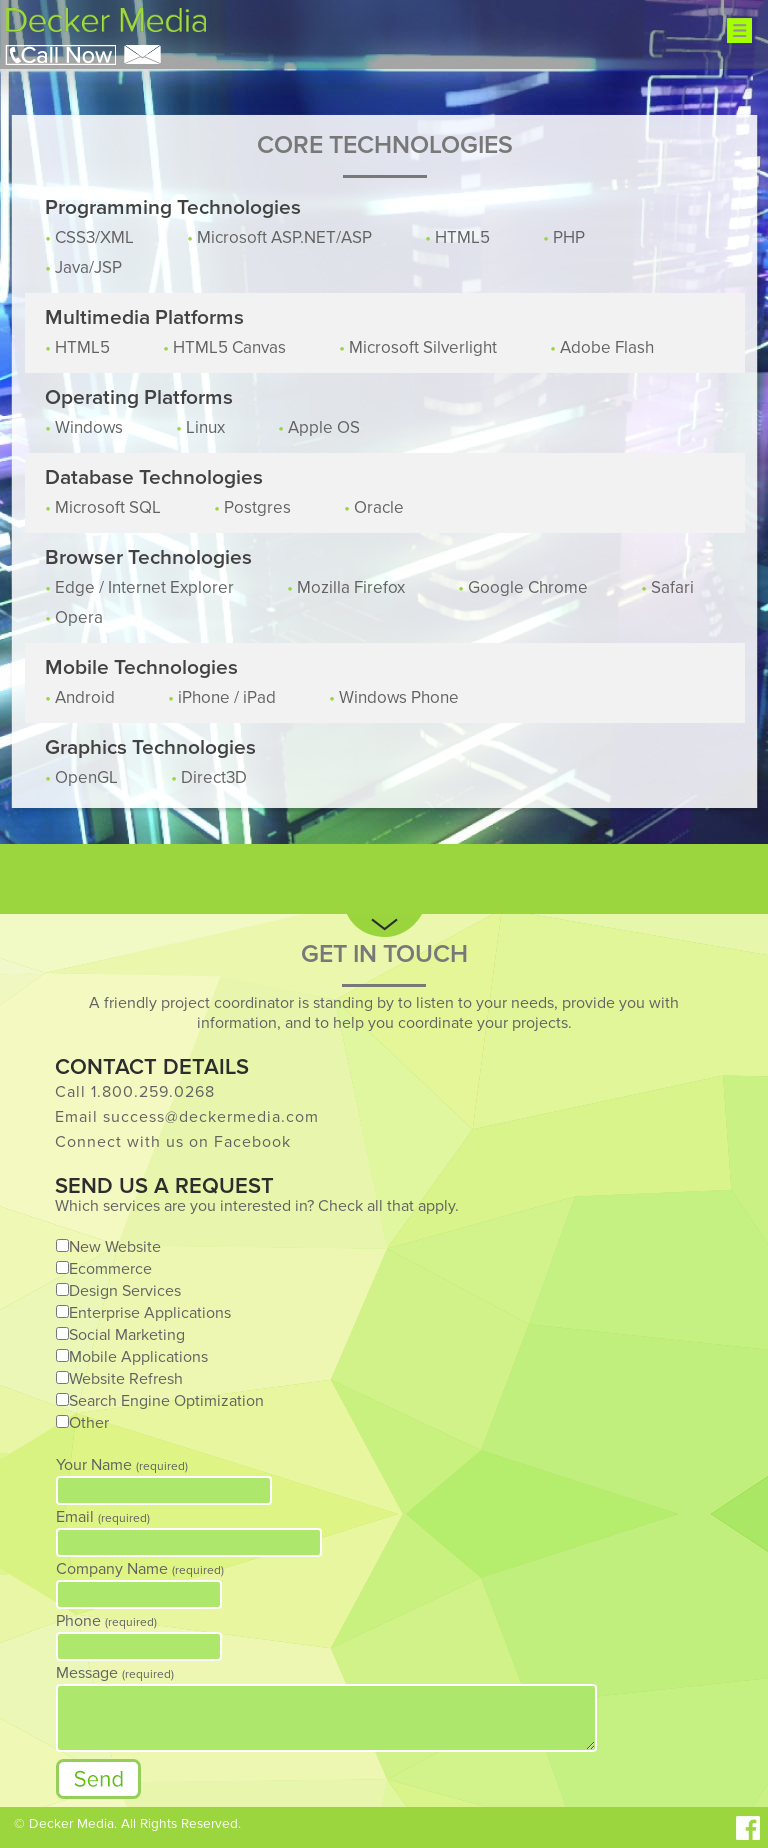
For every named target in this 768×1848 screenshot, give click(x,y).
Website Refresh (126, 1379)
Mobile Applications (138, 1357)
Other (89, 1423)
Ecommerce (110, 1269)
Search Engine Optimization (166, 1401)
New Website (115, 1247)
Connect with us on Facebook (173, 1142)
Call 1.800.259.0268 (135, 1092)
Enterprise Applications (150, 1313)
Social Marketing (127, 1335)
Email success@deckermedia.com (187, 1117)
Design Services (125, 1291)
